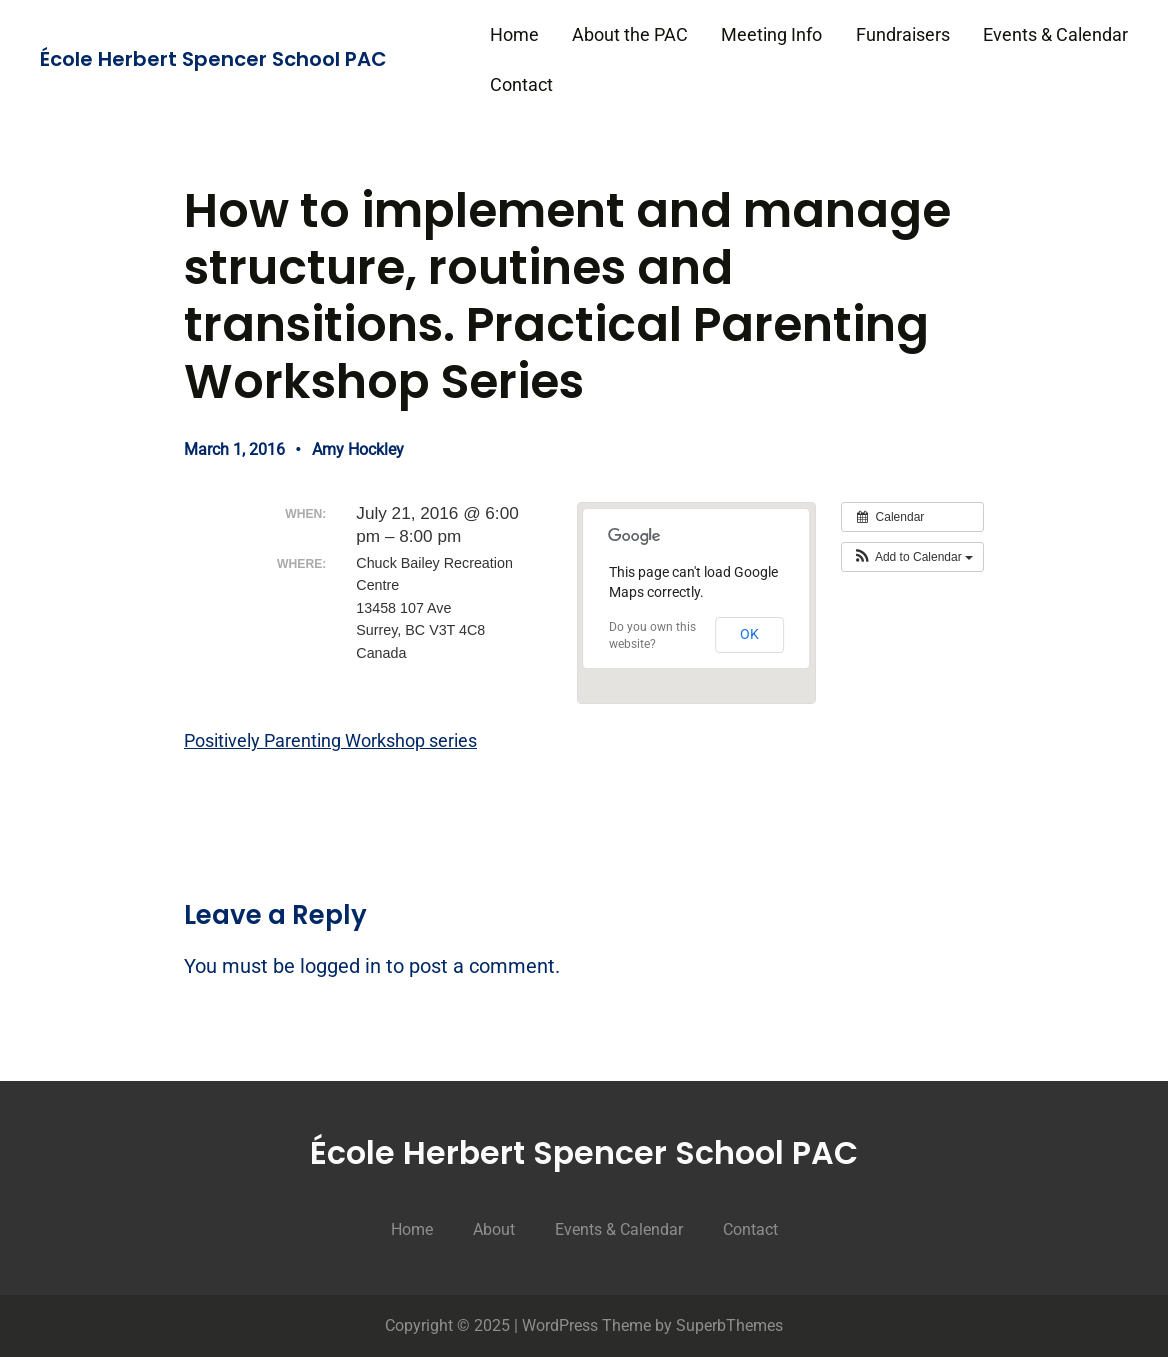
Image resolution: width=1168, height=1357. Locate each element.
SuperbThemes (729, 1325)
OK (749, 634)
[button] (912, 557)
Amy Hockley (358, 449)
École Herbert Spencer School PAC (213, 59)
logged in (340, 966)
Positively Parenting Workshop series (330, 740)
